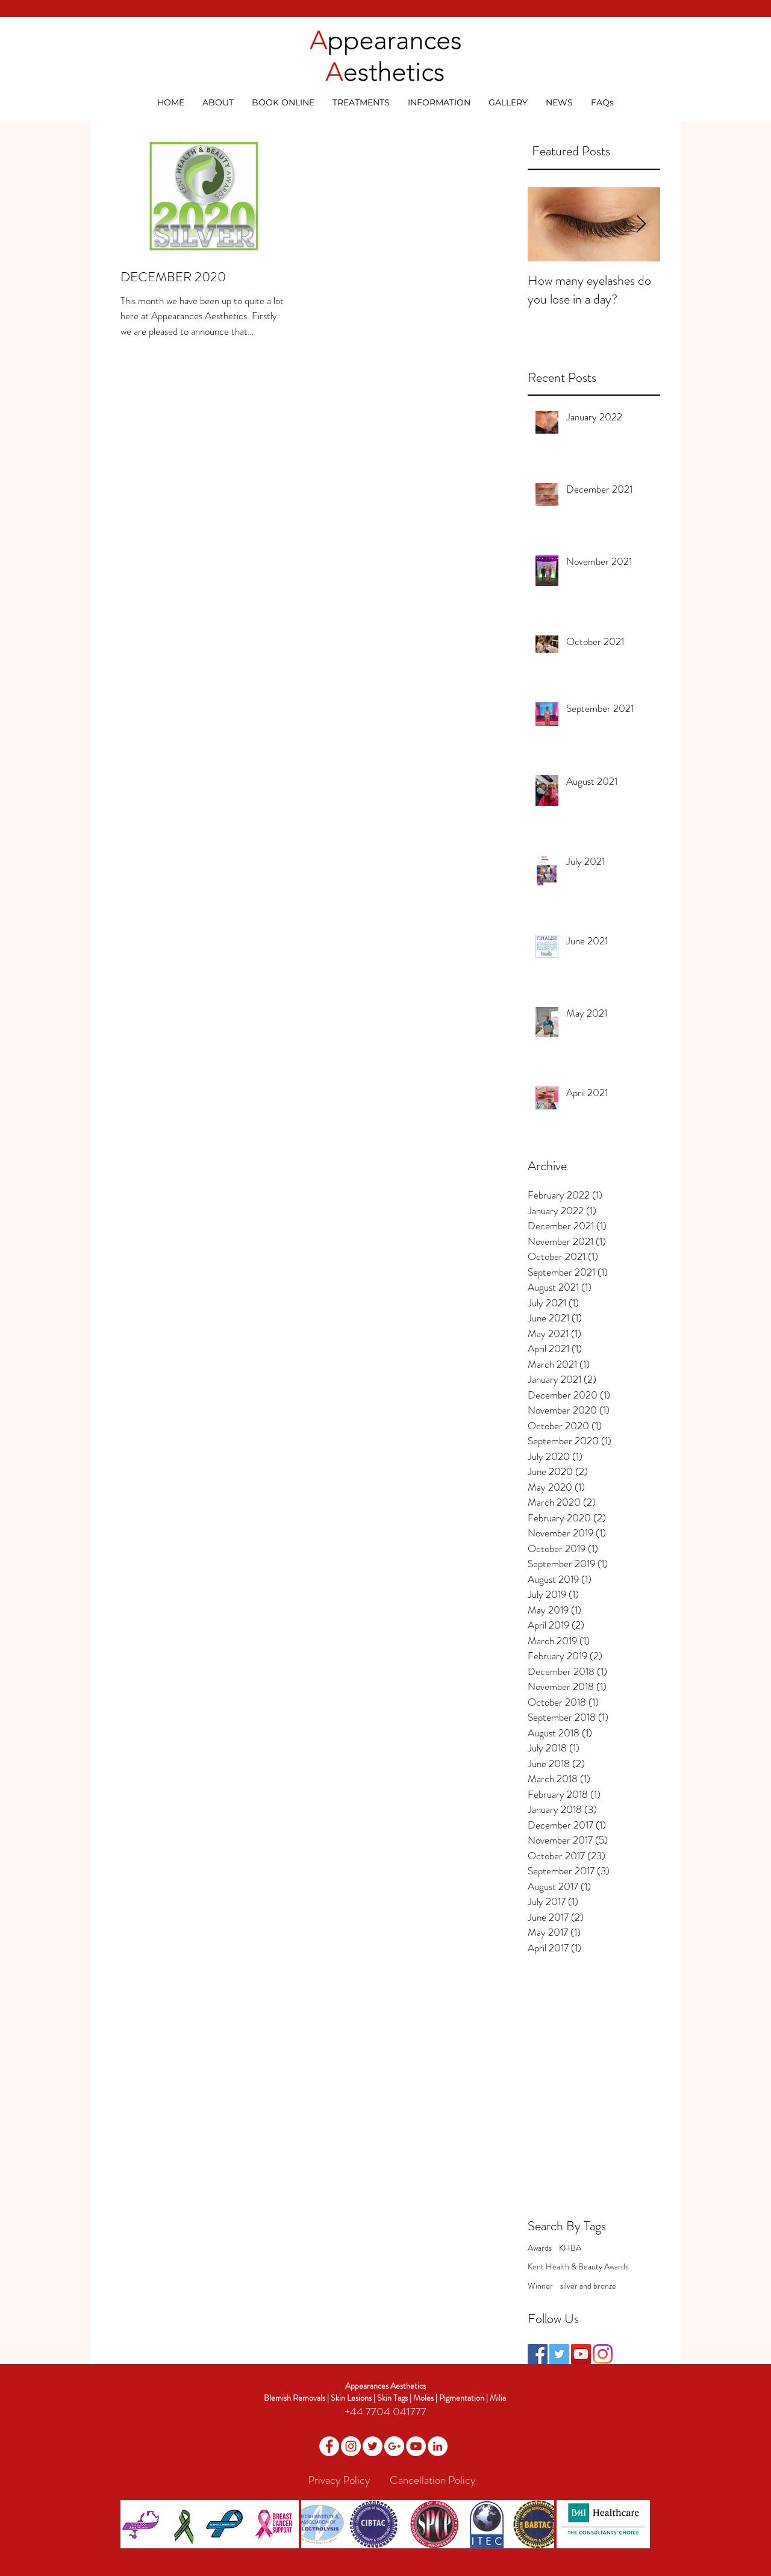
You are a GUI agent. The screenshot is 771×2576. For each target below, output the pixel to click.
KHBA (570, 2248)
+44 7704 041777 (385, 2411)
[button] (218, 102)
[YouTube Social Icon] (581, 2354)
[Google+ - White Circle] (394, 2446)
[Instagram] (603, 2354)
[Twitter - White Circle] (372, 2446)
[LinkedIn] (438, 2446)
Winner (540, 2286)
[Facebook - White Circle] (329, 2446)
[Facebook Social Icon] (538, 2354)
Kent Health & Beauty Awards (578, 2266)
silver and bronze (588, 2286)
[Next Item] (640, 224)
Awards (540, 2248)
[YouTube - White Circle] (416, 2446)
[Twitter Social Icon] (559, 2354)
